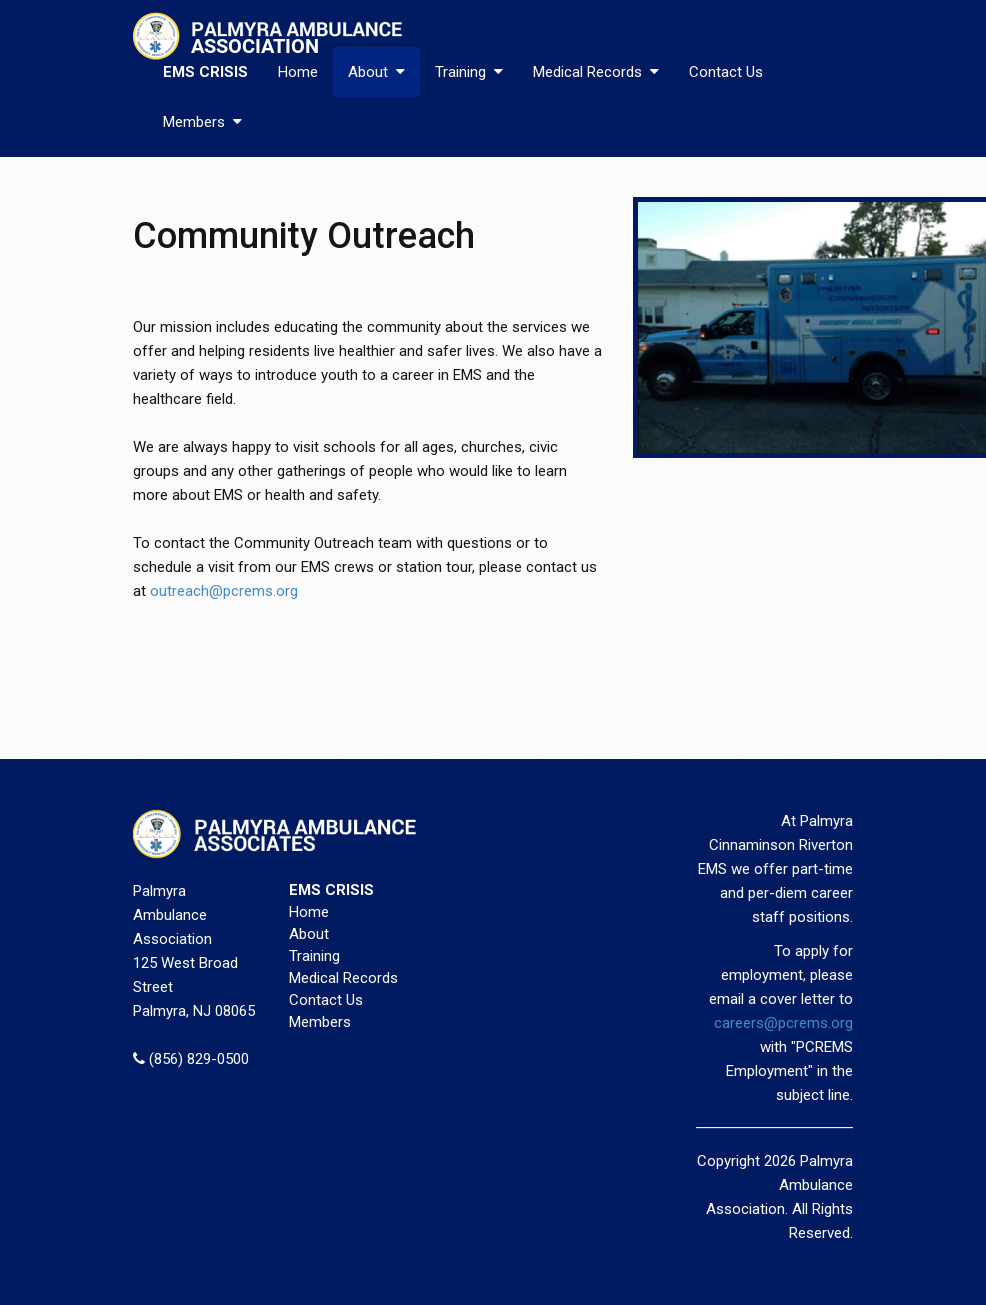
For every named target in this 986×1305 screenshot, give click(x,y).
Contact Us (726, 72)
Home (298, 72)
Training (469, 72)
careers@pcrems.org (783, 1023)
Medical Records (596, 72)
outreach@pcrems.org (224, 591)
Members (202, 122)
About (376, 72)
